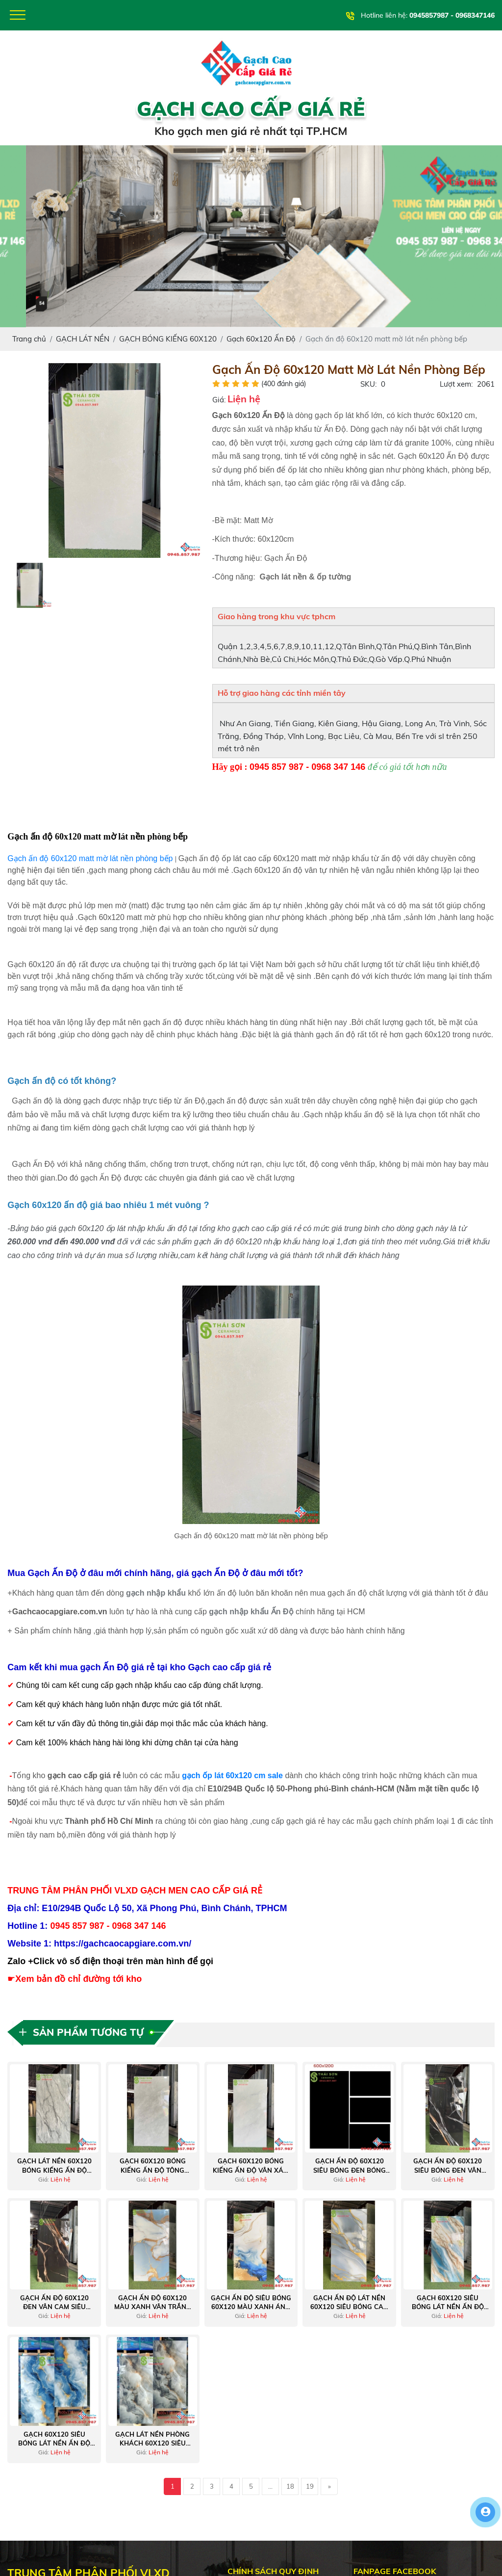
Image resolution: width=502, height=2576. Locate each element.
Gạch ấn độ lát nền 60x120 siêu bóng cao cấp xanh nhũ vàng (349, 2302)
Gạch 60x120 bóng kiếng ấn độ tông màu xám (153, 2165)
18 (290, 2486)
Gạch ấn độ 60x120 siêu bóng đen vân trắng (447, 2165)
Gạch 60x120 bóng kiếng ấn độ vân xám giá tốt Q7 (251, 2165)
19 (310, 2486)
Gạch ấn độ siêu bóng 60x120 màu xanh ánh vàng (251, 2302)
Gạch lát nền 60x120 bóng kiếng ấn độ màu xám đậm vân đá (54, 2165)
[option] (104, 460)
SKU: (368, 384)
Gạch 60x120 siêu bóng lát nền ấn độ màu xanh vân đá (448, 2302)
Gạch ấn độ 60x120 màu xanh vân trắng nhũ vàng (152, 2302)
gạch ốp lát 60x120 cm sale (232, 1775)
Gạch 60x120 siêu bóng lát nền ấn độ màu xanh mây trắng (54, 2438)
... (270, 2486)
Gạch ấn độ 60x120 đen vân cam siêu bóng (54, 2302)
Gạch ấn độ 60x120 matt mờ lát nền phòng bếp (90, 858)
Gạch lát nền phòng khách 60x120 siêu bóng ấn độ (152, 2438)
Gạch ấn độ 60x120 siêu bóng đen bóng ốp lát (349, 2165)
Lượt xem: (456, 384)
